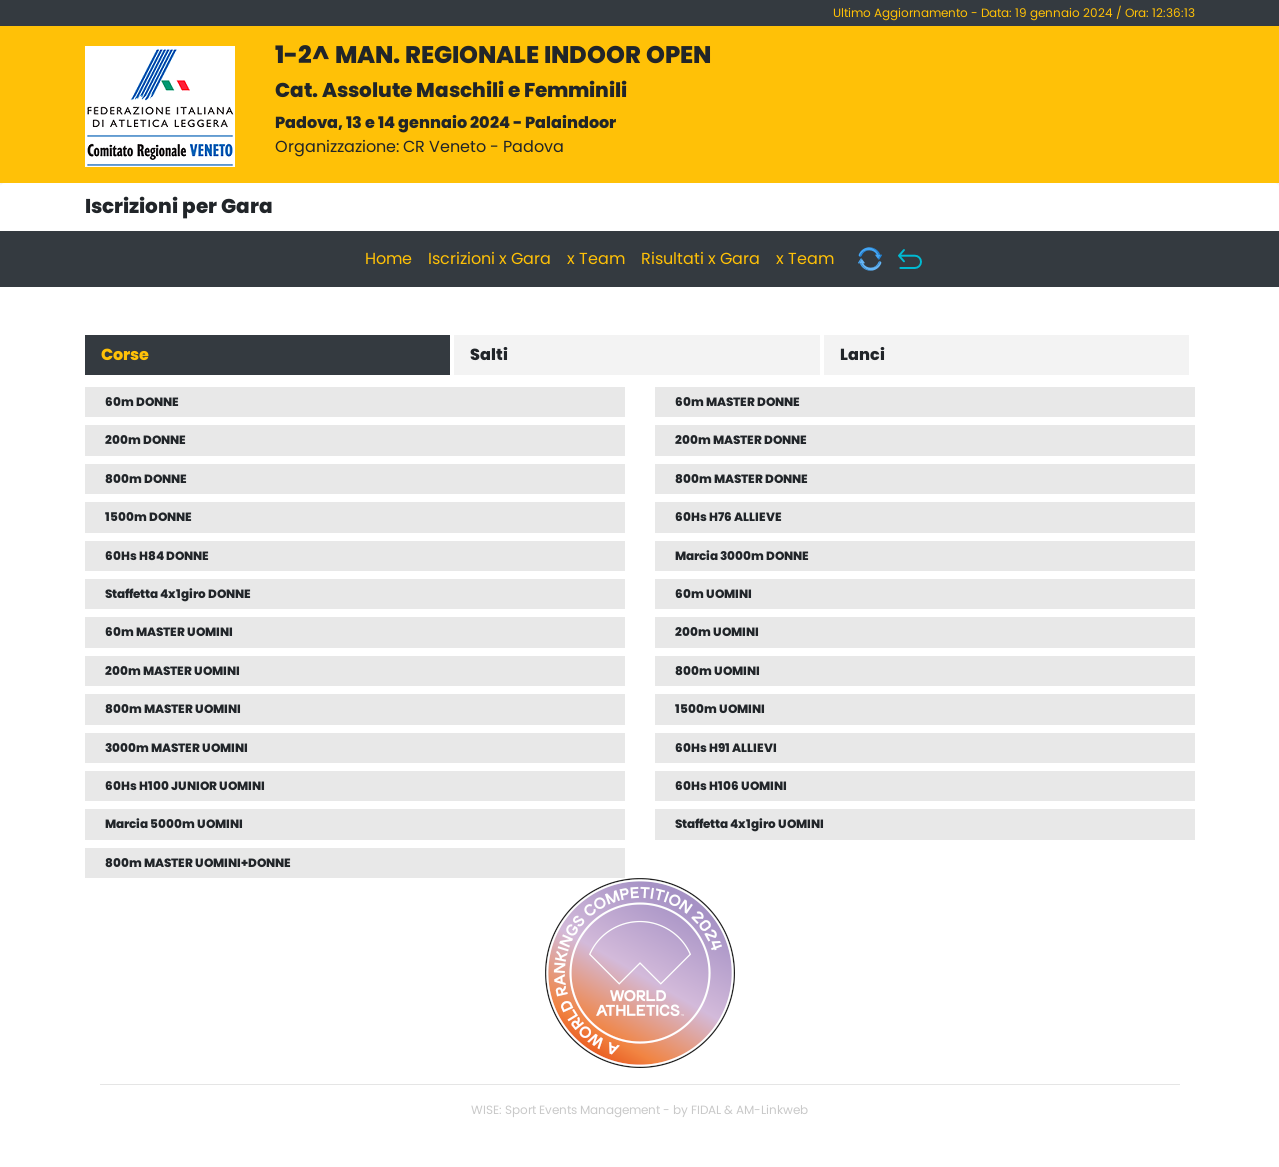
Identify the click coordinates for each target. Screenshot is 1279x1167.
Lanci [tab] (862, 355)
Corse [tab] (125, 355)
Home (388, 259)
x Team (596, 259)
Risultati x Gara (700, 259)
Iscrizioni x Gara (489, 259)
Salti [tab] (489, 355)
